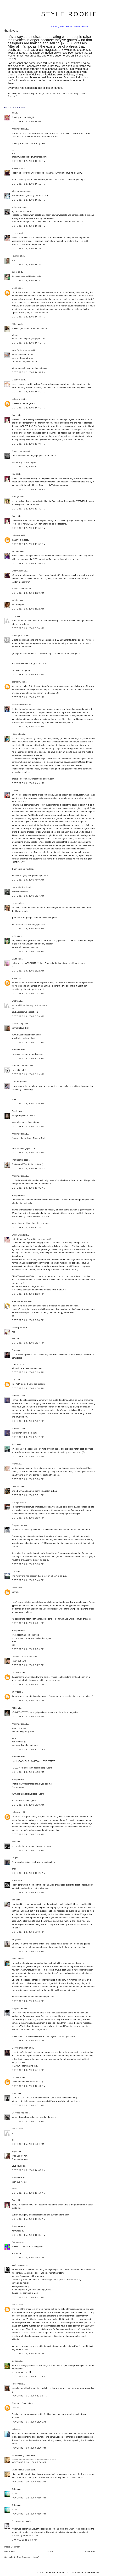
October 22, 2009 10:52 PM (29, 343)
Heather (15, 256)
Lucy (14, 616)
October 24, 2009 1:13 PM (28, 1892)
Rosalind (16, 734)
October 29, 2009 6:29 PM (28, 2353)
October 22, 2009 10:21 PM (29, 226)
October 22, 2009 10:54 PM (29, 372)
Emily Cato (17, 168)
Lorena (15, 233)
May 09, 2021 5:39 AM (24, 2540)
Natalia (15, 2128)
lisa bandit (16, 1395)
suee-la (15, 1587)
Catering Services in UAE (26, 2535)
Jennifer (15, 551)
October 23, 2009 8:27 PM (28, 1665)
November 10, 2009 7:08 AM (29, 2462)
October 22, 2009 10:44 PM (29, 317)
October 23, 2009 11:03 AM (28, 1188)
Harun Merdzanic (20, 887)
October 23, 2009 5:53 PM (28, 1518)
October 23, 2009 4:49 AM (28, 783)
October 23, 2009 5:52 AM (28, 993)
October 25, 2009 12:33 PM (29, 2235)
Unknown (16, 399)
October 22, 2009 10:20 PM (29, 200)
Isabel (14, 272)
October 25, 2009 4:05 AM (28, 2121)
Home (50, 2551)
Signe (14, 2151)
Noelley (15, 2384)
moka (14, 2361)
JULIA (14, 1880)
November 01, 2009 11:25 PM (30, 2396)
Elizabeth (16, 379)
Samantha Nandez (20, 1065)
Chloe (14, 324)
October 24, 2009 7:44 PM (28, 2070)
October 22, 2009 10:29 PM (29, 280)
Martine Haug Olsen (21, 2455)
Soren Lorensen (19, 451)
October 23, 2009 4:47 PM (28, 1437)
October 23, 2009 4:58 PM (28, 1456)
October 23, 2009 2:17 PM (28, 1343)
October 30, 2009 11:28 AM (28, 2376)
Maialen (15, 600)
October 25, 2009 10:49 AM (28, 2170)
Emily (14, 1001)
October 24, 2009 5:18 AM (28, 1772)
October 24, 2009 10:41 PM (29, 2086)
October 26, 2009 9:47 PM (28, 2297)
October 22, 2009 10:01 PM (29, 121)
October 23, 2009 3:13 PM (28, 1372)
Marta (14, 959)
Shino (14, 2093)
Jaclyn (15, 1939)
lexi (13, 2429)
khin (14, 1899)
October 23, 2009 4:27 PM (28, 1421)
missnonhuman (19, 191)
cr (12, 790)
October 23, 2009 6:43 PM (28, 1580)
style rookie (69, 14)
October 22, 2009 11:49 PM (29, 509)
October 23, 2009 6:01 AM (28, 1042)
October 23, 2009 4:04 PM (28, 1388)
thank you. (11, 30)
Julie (14, 1841)
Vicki (14, 936)
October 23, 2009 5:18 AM (28, 928)
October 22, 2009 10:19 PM (29, 184)
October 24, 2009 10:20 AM (28, 1873)
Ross (14, 1444)
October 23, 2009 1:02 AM (28, 609)
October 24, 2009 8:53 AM (28, 1850)
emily (14, 1692)
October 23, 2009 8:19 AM (28, 1074)
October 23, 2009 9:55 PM (28, 1716)
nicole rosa (17, 2265)
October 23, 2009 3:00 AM (28, 628)
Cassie (15, 1111)
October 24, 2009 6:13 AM (28, 1834)
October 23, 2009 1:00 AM (28, 593)
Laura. (15, 903)
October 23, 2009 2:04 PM (28, 1320)
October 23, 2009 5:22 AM (28, 971)
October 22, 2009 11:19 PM (29, 466)
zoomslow (16, 682)
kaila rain (16, 1486)
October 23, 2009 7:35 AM (28, 1058)
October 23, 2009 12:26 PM (29, 1227)
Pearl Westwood (19, 704)
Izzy (13, 1379)
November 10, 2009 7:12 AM (29, 2481)
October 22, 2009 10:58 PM (29, 391)
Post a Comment (12, 2547)
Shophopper (17, 1525)
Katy (14, 1708)
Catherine (16, 2242)
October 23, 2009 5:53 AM (28, 1016)
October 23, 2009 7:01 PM (28, 1623)
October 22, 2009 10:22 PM (29, 264)
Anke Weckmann (20, 1301)
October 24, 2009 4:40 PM (28, 2001)
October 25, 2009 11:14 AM (28, 2193)
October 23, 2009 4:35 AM (28, 726)
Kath (14, 2489)
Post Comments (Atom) (28, 2557)
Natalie (15, 2304)
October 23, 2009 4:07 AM (28, 697)
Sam (14, 1350)
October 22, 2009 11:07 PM (29, 444)
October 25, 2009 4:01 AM (28, 2105)
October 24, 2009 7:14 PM (28, 2040)
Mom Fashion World (21, 350)
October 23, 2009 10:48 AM (28, 1168)
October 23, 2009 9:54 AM (28, 1152)
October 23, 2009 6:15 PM (28, 1564)
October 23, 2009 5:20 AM (28, 951)
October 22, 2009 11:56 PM (29, 544)
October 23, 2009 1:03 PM (28, 1294)
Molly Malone (18, 2113)
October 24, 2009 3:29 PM (28, 1951)
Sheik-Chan (17, 1235)
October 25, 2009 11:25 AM (28, 2219)
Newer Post (9, 2551)
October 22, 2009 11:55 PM (29, 528)
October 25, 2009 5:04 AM (28, 2144)
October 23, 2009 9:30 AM (28, 1103)
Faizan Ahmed (18, 2521)
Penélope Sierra (19, 635)
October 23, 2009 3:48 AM (28, 674)
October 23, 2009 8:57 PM (28, 1684)
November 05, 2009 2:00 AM (29, 2422)
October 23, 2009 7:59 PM (28, 1649)
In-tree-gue (17, 207)
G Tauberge (17, 1081)
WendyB (16, 496)
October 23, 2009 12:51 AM (28, 563)
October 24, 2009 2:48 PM (28, 1932)
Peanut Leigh (18, 1023)
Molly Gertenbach (20, 2048)
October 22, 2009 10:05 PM (29, 161)
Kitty (14, 1464)
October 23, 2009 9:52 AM (28, 1126)
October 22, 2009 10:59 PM (29, 408)
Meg (14, 1857)
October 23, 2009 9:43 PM (28, 1700)
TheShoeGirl (17, 1160)
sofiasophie (17, 1327)
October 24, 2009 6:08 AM (28, 1805)
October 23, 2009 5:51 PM (28, 1495)
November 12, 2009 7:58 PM (29, 2498)
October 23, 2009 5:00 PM (28, 1479)
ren (13, 978)
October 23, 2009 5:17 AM (28, 896)
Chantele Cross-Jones (22, 1656)
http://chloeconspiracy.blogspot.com (28, 338)
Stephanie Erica (19, 2403)
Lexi (14, 1571)
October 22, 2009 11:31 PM (29, 489)
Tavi (13, 415)
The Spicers (17, 1502)
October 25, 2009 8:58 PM (28, 2257)
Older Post (90, 2551)
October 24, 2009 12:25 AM (28, 1749)
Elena (14, 288)
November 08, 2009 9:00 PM (29, 2448)
